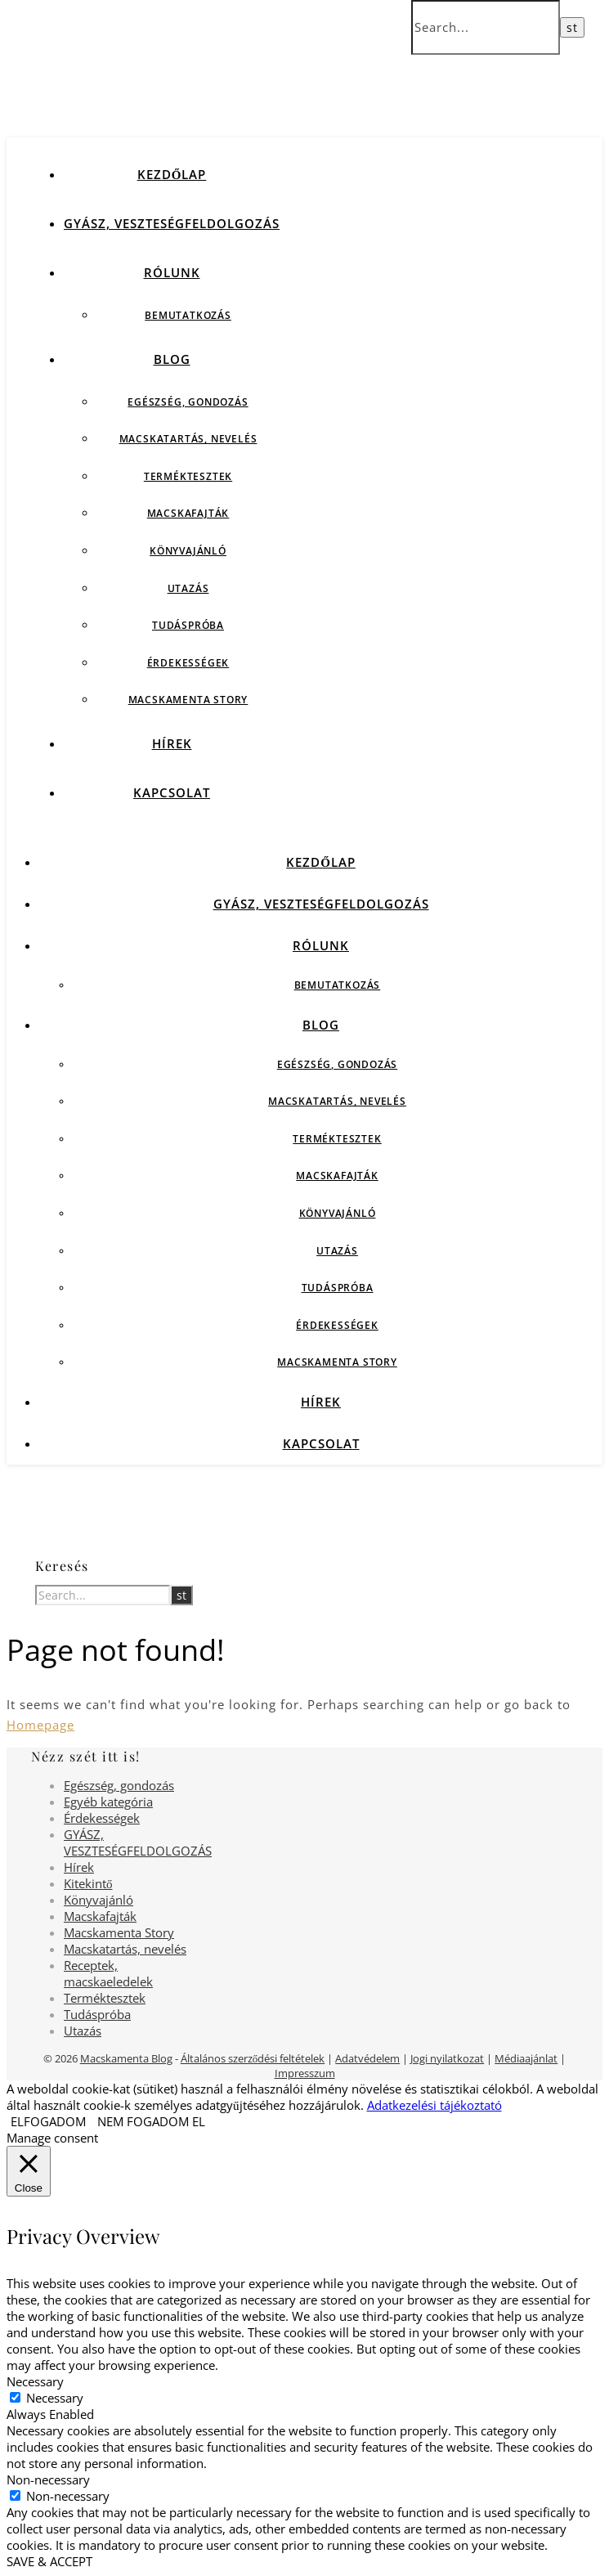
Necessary (54, 2398)
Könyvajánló (188, 551)
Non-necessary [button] (48, 2479)
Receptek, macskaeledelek (108, 1973)
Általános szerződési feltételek (253, 2058)
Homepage (40, 1725)
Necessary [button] (35, 2381)
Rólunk (172, 272)
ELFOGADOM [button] (48, 2121)
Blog (172, 359)
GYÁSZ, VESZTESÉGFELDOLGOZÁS (172, 223)
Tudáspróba (188, 625)
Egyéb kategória (108, 1801)
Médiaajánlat (526, 2058)
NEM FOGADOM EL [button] (151, 2121)
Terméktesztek (188, 476)
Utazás (188, 588)
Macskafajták (188, 513)
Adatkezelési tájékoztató (434, 2105)
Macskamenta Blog (126, 2058)
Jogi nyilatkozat (447, 2058)
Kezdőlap (172, 174)
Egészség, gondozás (188, 402)
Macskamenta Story (188, 700)
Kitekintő (88, 1883)
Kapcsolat (171, 792)
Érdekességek (188, 663)
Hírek (172, 743)
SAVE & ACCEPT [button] (49, 2561)
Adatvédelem (367, 2058)
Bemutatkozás (188, 315)
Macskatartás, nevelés (188, 439)
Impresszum (305, 2073)
